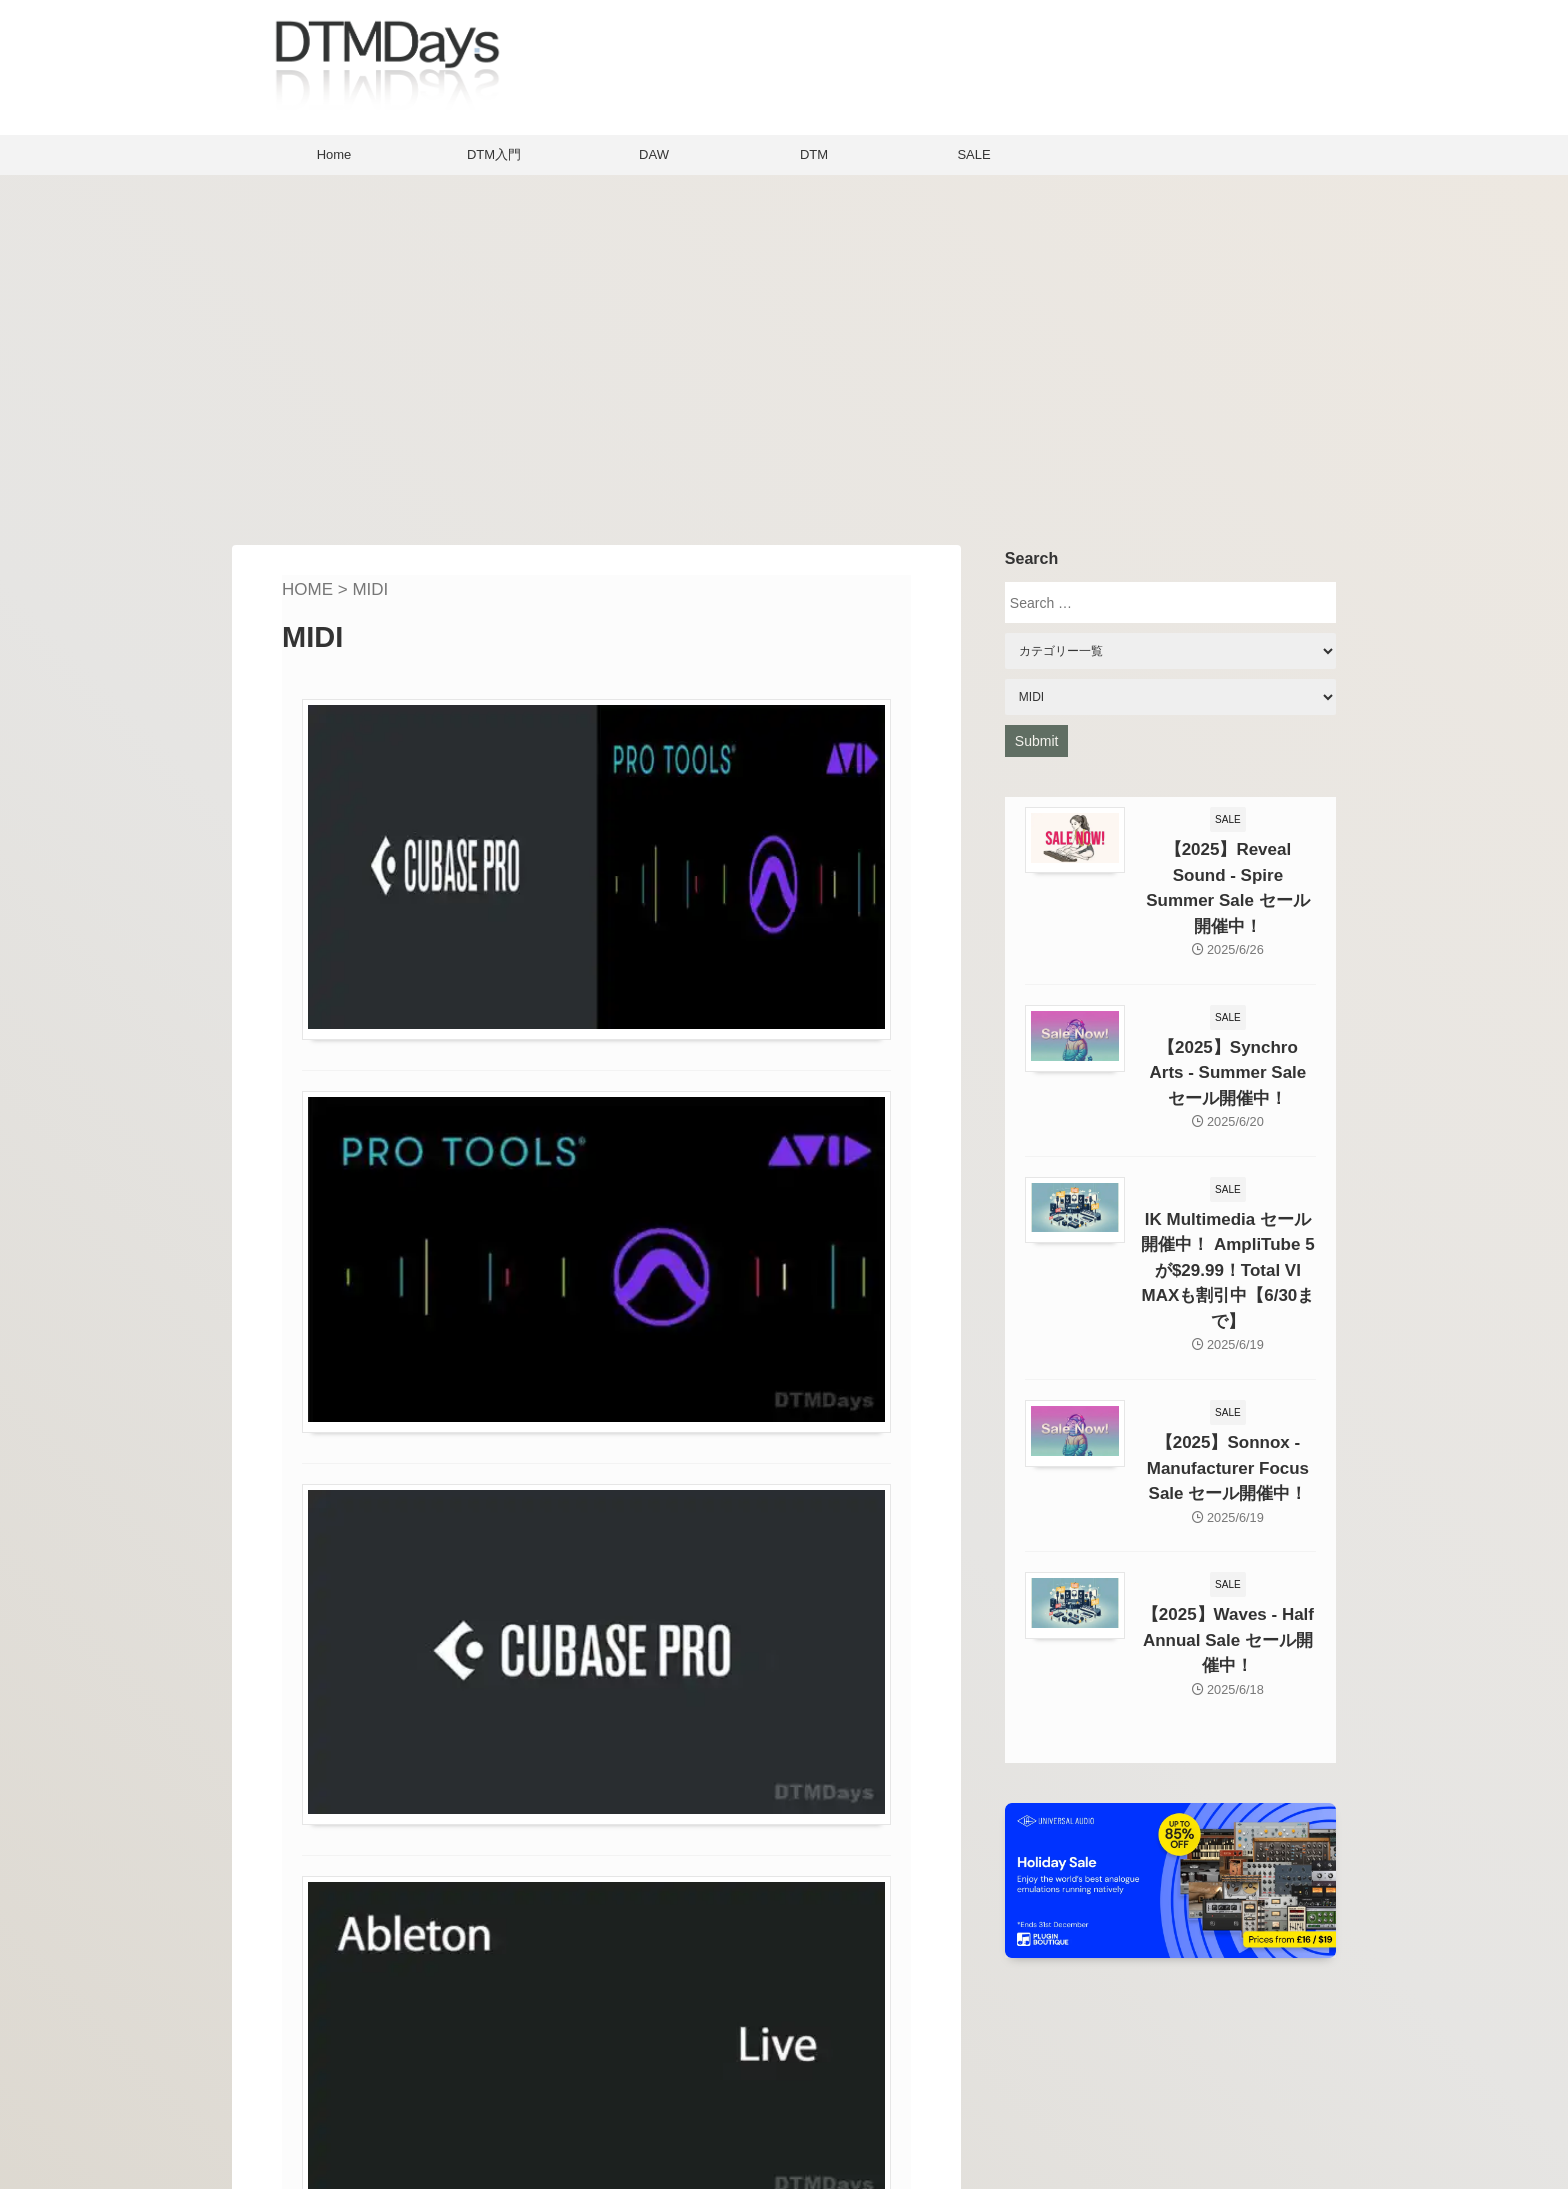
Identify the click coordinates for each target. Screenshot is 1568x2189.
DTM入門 (494, 154)
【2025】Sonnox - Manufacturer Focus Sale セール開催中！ (1227, 1382)
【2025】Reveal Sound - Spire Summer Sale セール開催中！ (1228, 870)
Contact (637, 2094)
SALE (973, 154)
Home (334, 154)
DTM (814, 154)
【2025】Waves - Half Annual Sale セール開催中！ (1228, 1545)
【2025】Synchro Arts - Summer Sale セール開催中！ (1228, 1033)
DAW (654, 154)
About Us (643, 2063)
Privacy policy (660, 2124)
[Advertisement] (784, 355)
